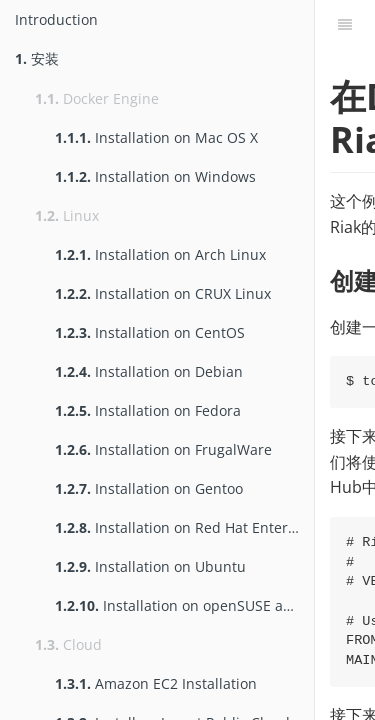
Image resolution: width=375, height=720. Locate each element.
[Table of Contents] (345, 25)
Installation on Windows (155, 176)
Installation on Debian (149, 371)
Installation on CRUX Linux (163, 293)
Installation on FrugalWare (163, 449)
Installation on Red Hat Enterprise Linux (184, 527)
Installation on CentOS (150, 332)
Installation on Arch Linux (160, 254)
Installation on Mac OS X (156, 137)
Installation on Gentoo (149, 488)
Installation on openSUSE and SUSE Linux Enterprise (184, 605)
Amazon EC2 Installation (156, 683)
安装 (37, 58)
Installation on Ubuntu (150, 566)
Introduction (56, 19)
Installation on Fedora (148, 410)
